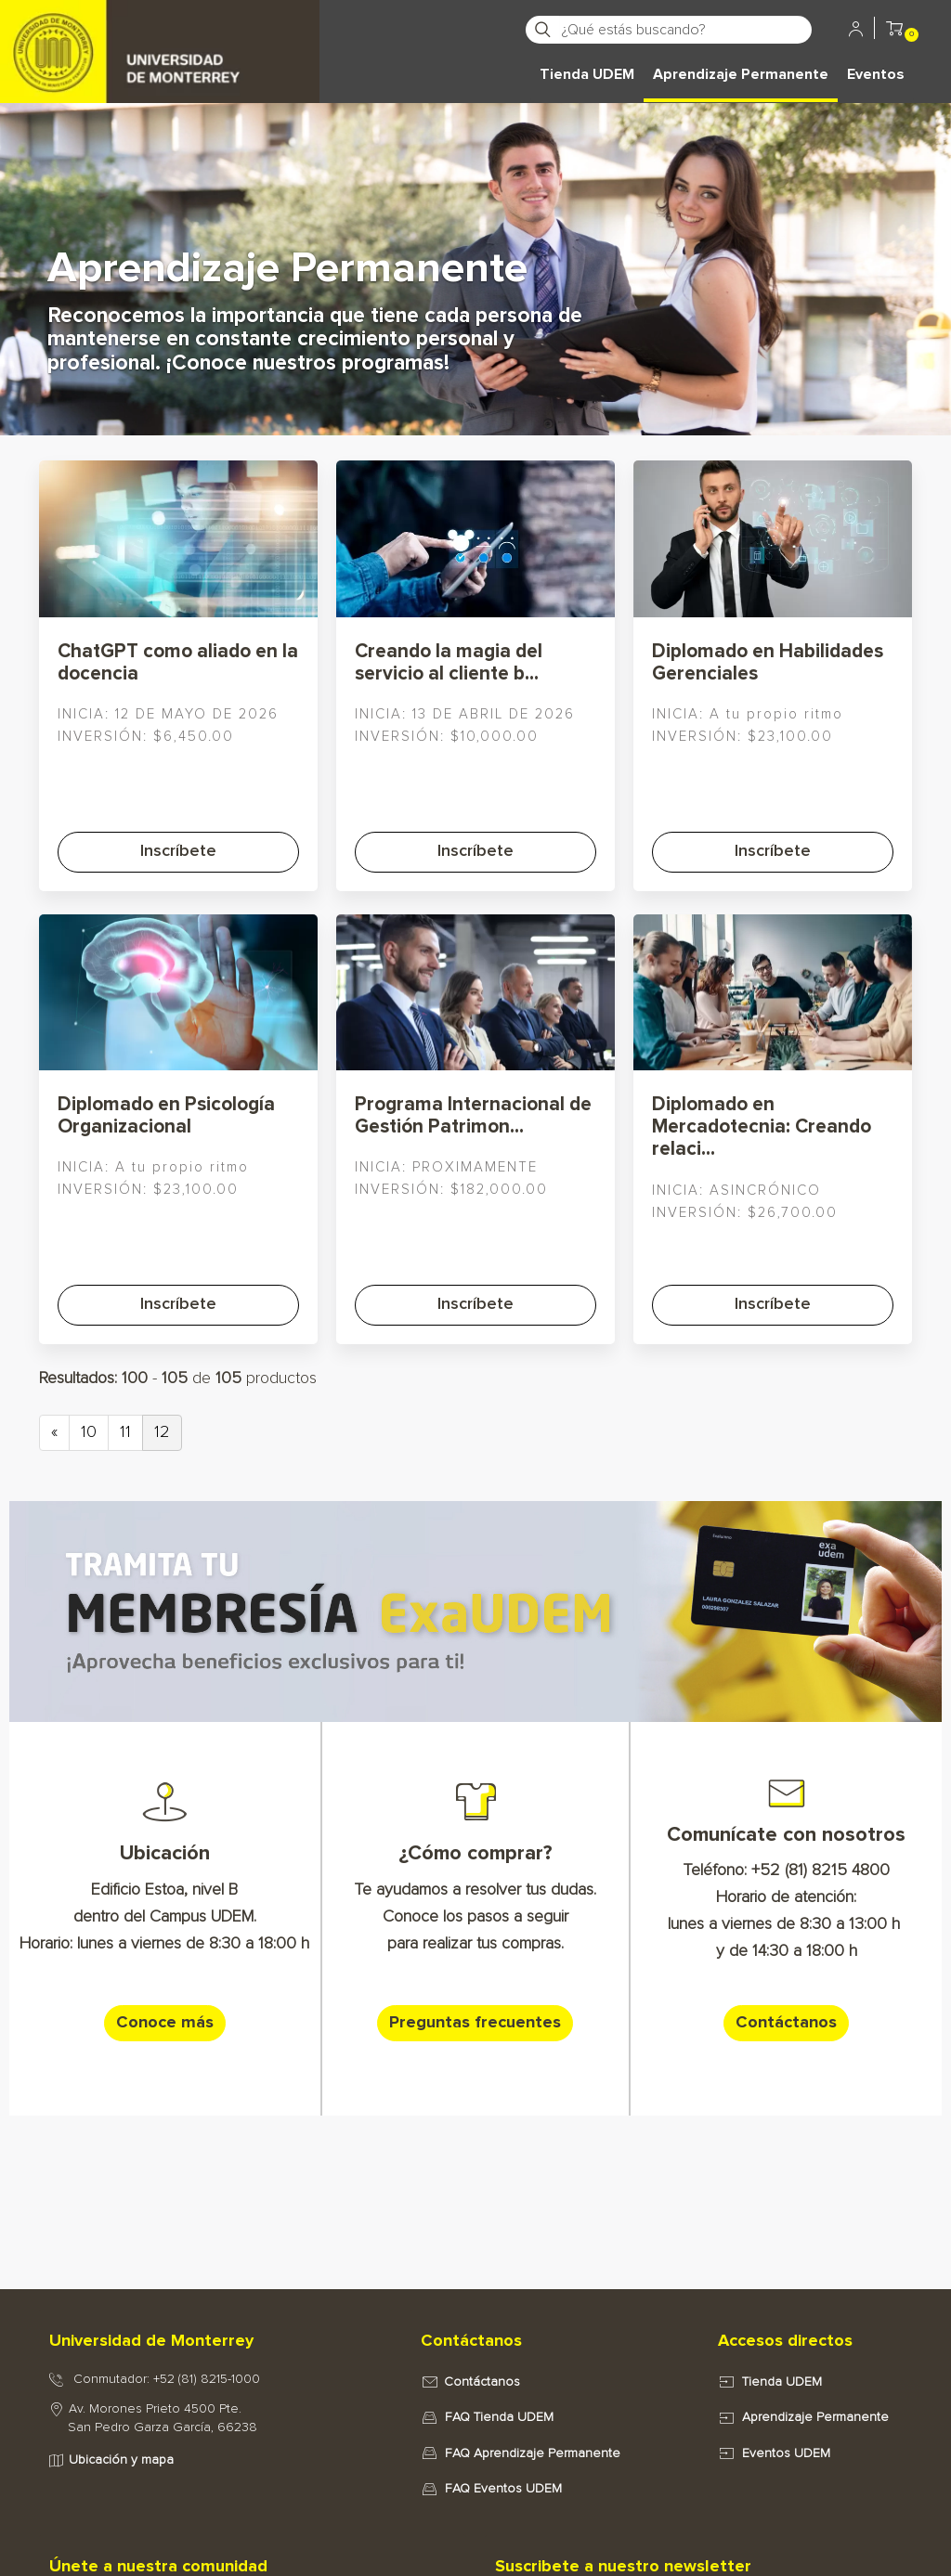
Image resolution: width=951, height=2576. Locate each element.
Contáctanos (482, 2381)
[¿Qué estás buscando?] (685, 30)
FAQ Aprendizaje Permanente (532, 2453)
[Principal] (159, 28)
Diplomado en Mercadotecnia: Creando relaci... (761, 1126)
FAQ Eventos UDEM (503, 2488)
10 (89, 1432)
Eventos (876, 74)
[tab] (215, 2342)
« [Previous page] (54, 1432)
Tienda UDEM (587, 74)
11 (125, 1432)
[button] (894, 31)
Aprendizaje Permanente (740, 74)
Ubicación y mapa (121, 2459)
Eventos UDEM (786, 2453)
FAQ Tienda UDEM (499, 2417)
